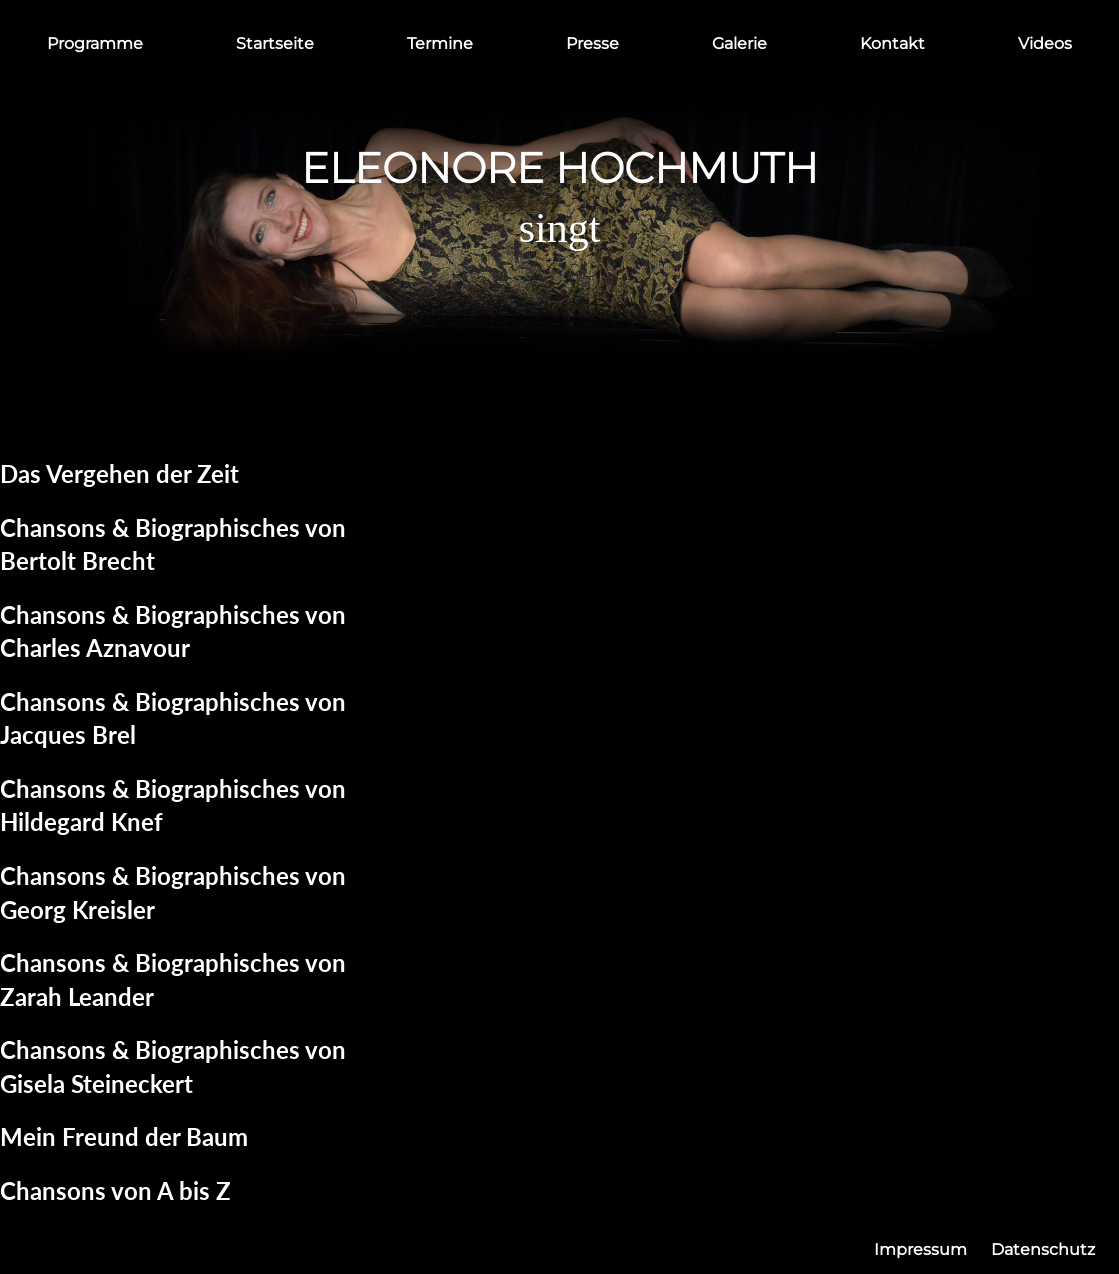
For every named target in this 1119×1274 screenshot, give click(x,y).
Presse (592, 43)
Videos (1045, 43)
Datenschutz (1043, 1249)
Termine (440, 43)
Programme (95, 43)
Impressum (920, 1249)
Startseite (275, 43)
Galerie (739, 43)
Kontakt (892, 43)
